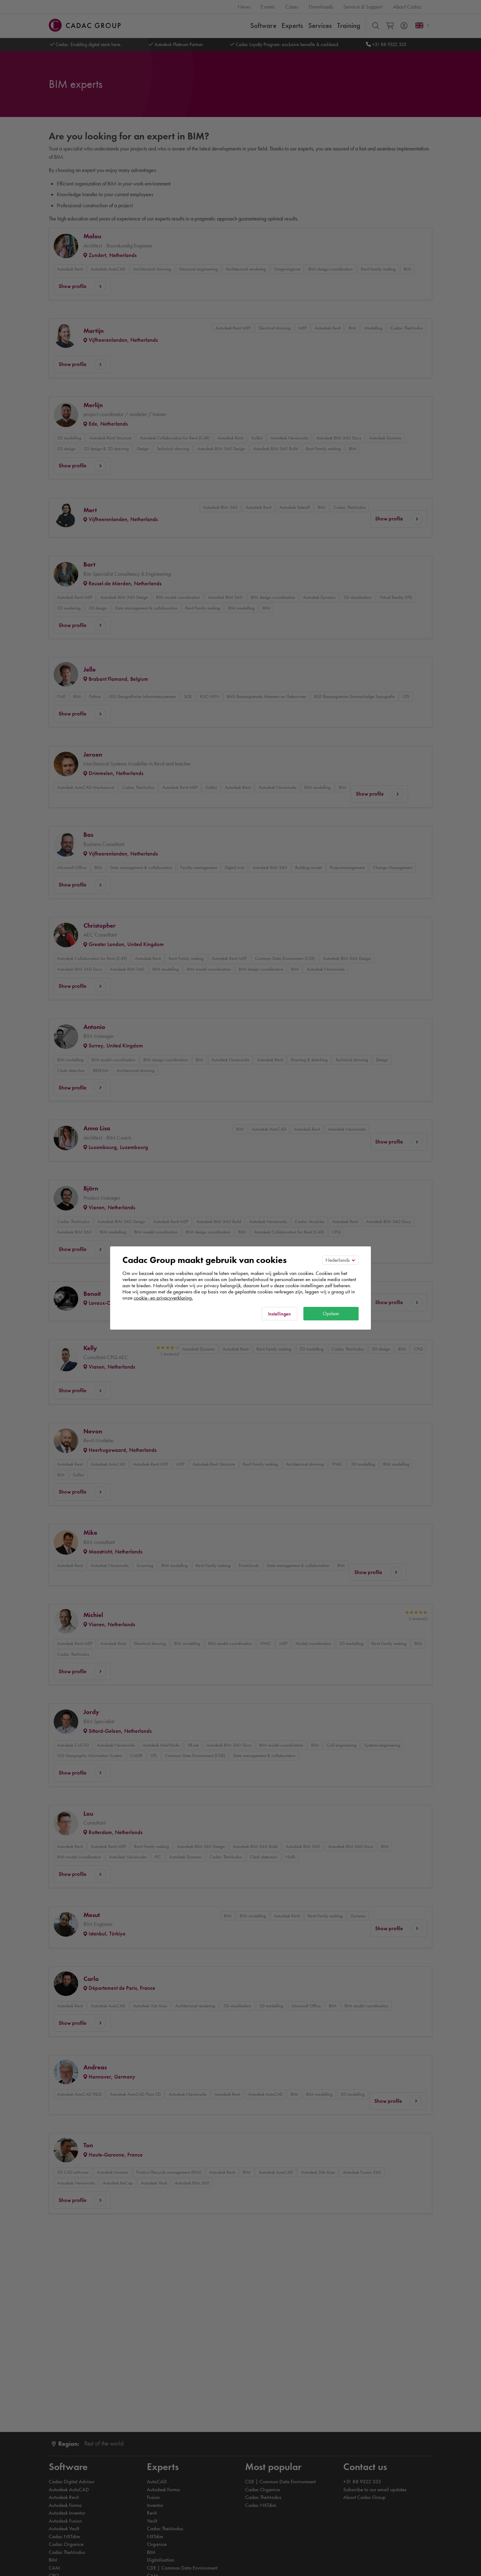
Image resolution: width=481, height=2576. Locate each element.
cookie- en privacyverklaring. (163, 1298)
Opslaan (331, 1313)
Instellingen (279, 1314)
